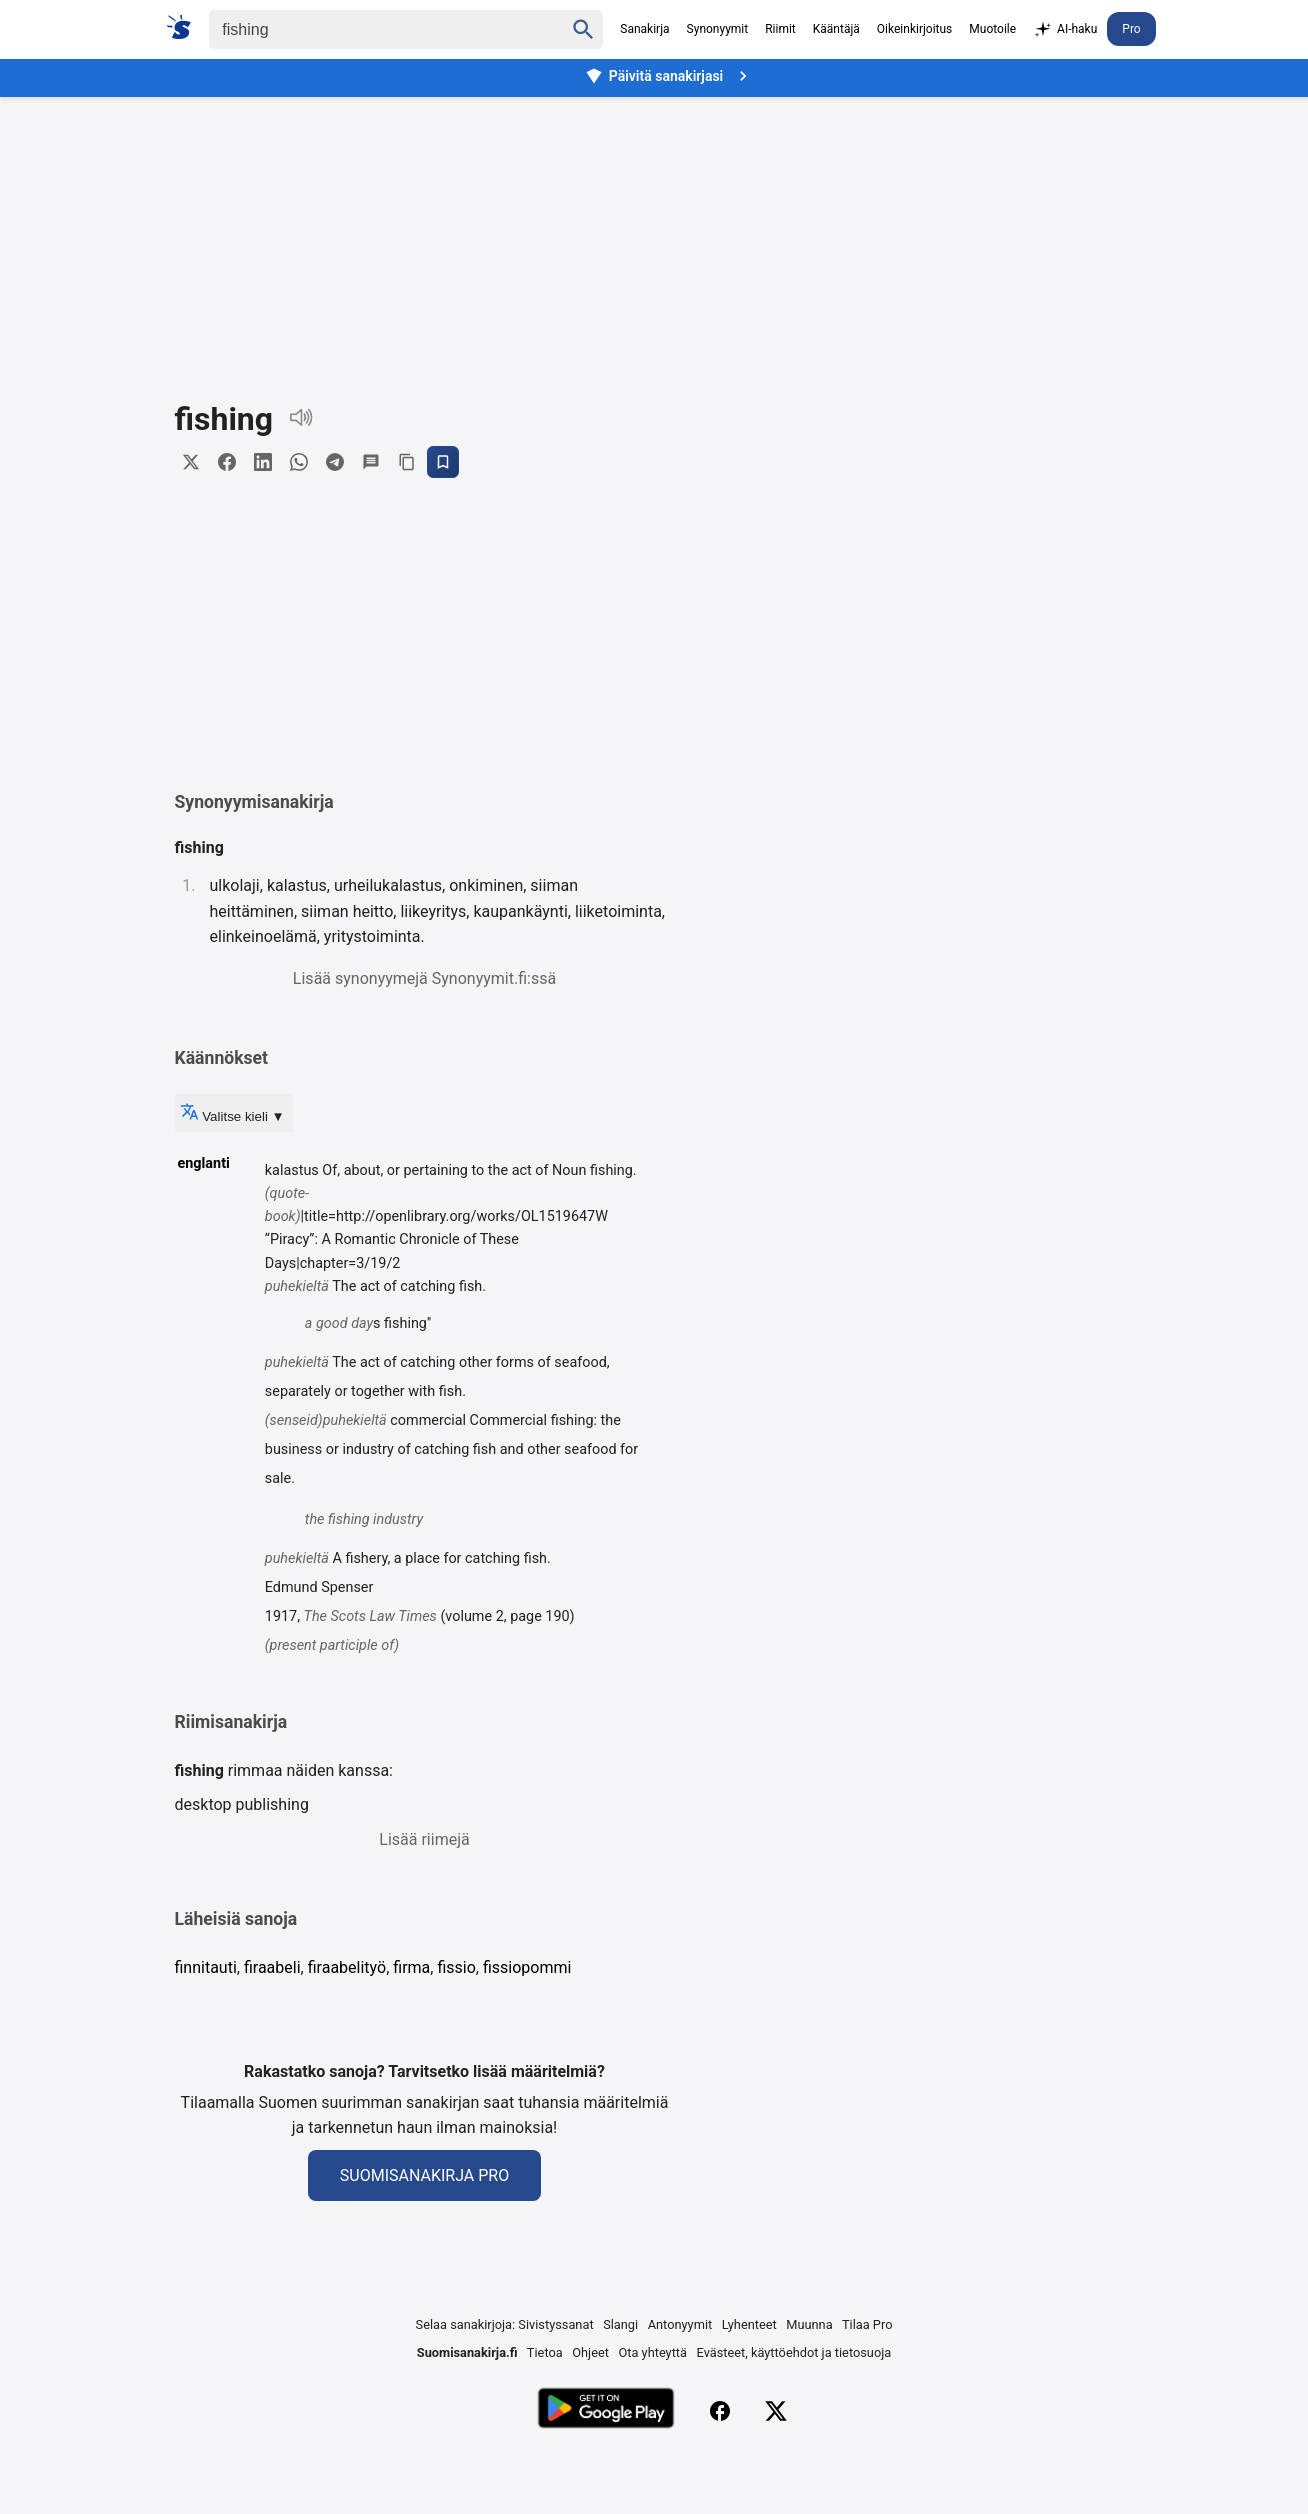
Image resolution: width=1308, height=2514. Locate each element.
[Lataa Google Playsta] (605, 2465)
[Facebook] (720, 2466)
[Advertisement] (654, 234)
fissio (456, 2022)
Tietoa (545, 2407)
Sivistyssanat (555, 2379)
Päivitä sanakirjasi (669, 76)
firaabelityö (347, 2022)
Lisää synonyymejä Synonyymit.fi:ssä (424, 1033)
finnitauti (206, 2022)
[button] (425, 667)
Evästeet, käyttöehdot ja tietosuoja (794, 2407)
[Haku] (369, 29)
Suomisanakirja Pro (424, 2230)
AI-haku (1065, 30)
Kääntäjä (836, 29)
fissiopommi (527, 2022)
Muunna (809, 2379)
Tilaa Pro (867, 2379)
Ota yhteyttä (652, 2407)
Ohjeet (590, 2407)
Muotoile (992, 29)
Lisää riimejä (424, 1894)
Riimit (780, 29)
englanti (204, 1218)
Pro (1131, 29)
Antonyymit (680, 2379)
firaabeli (272, 2022)
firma (411, 2022)
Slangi (620, 2379)
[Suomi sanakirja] (185, 27)
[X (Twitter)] (776, 2466)
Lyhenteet (749, 2379)
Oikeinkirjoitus (914, 29)
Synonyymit (718, 29)
